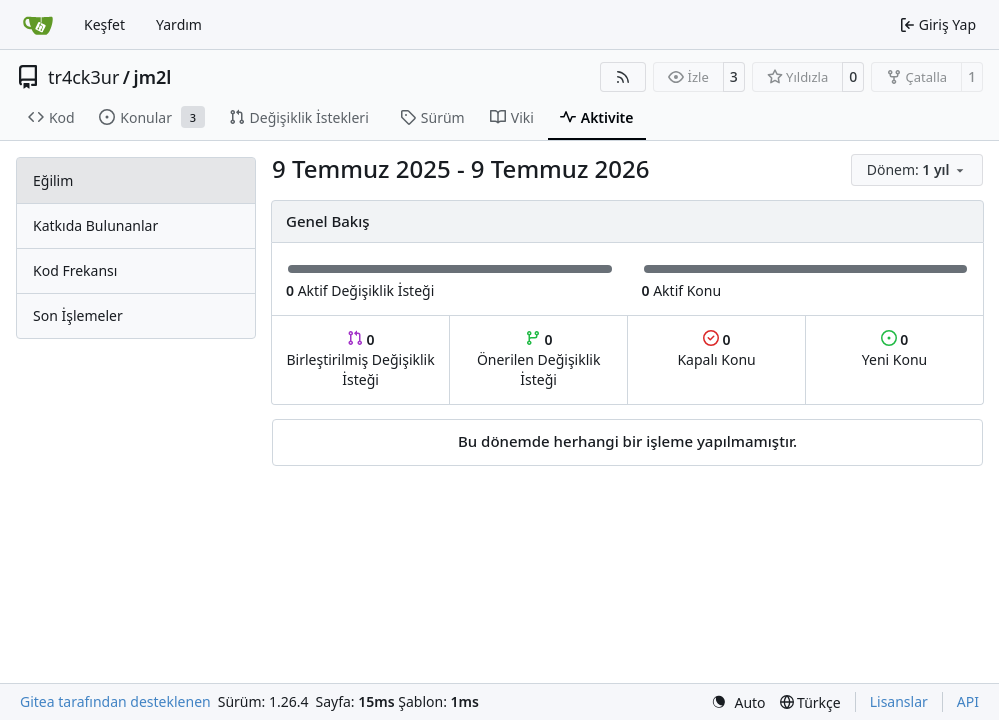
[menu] (917, 170)
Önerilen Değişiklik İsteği (539, 359)
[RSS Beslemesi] (623, 77)
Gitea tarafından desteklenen (115, 701)
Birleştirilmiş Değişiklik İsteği (360, 359)
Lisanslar (899, 701)
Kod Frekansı (75, 270)
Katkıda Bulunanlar (95, 225)
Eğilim (53, 180)
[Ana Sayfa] (38, 25)
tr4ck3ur (83, 77)
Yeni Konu (894, 349)
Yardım (179, 24)
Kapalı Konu (716, 349)
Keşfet (104, 24)
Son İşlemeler (78, 315)
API (968, 701)
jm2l (153, 77)
